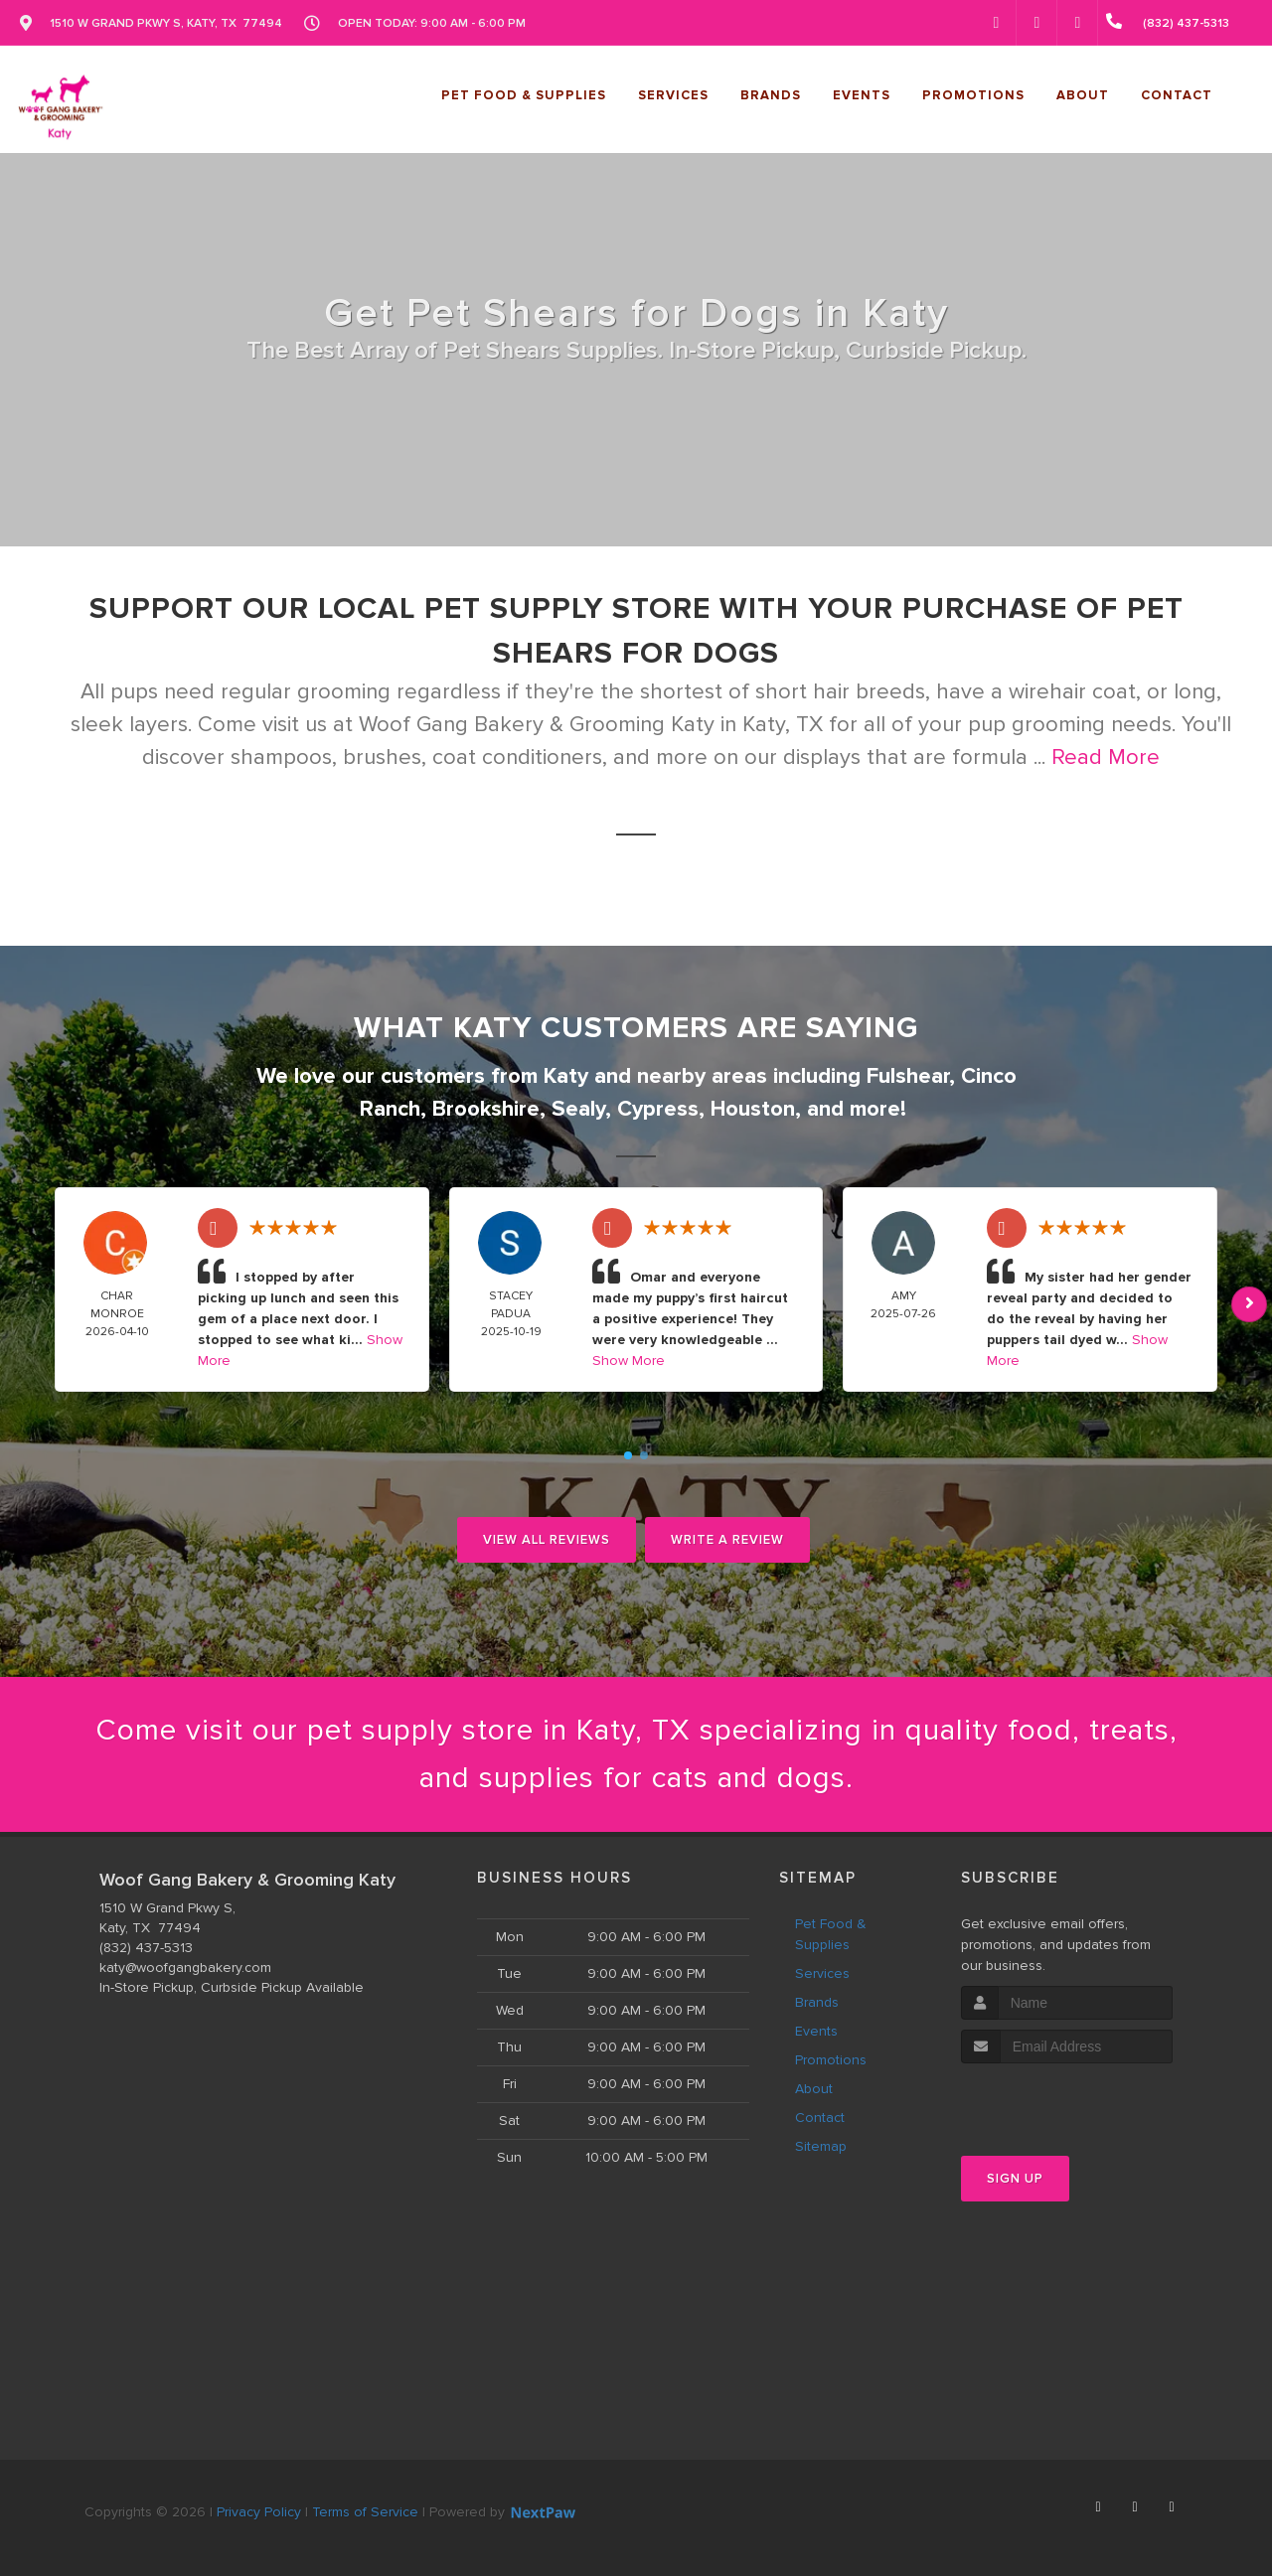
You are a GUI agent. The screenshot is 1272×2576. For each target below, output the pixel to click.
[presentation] (1067, 2100)
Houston (753, 1109)
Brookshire (486, 1109)
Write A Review (727, 1540)
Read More (1105, 757)
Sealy (578, 1109)
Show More (628, 1360)
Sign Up (1015, 2179)
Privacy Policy (259, 2511)
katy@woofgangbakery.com (185, 1967)
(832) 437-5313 (146, 1947)
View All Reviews (546, 1540)
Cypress (658, 1109)
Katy (566, 1076)
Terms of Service (365, 2511)
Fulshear (908, 1076)
